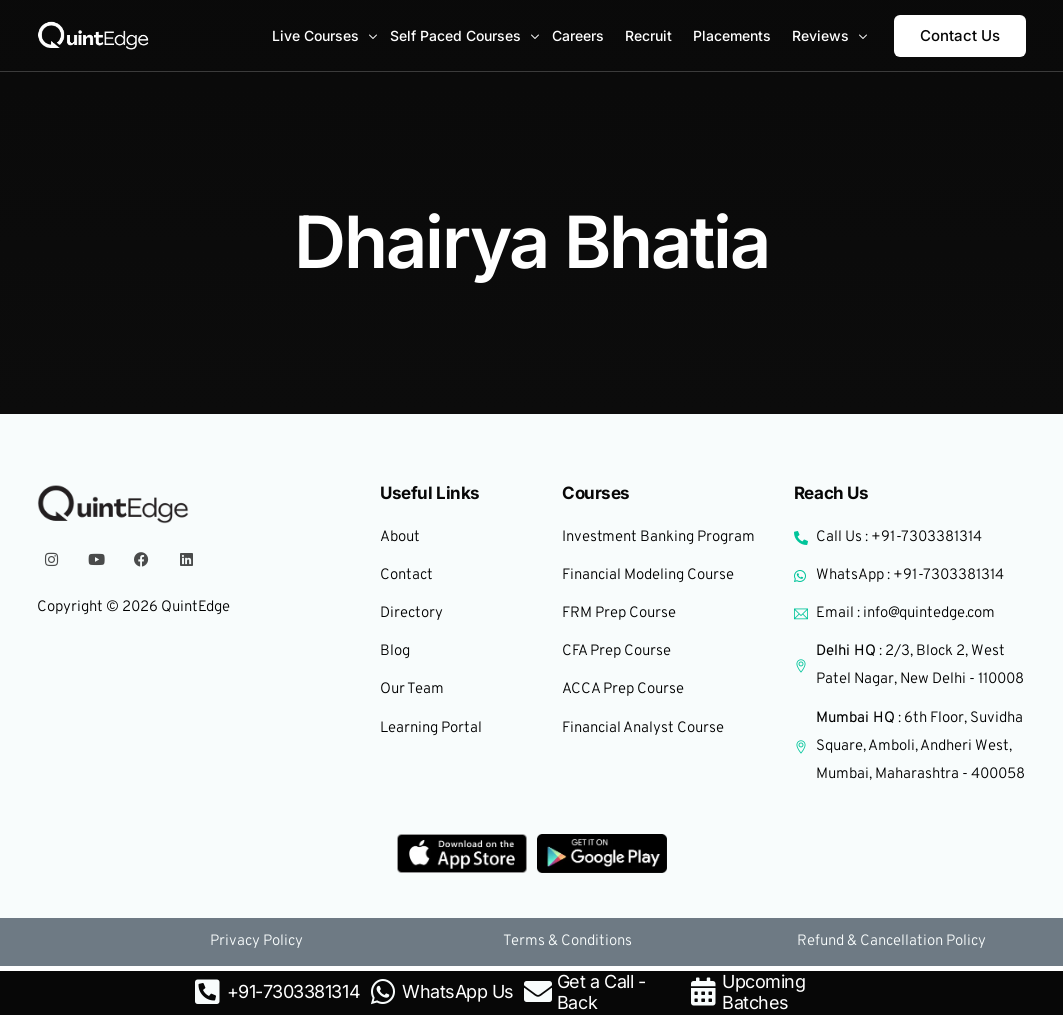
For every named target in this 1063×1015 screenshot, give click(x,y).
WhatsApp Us (458, 991)
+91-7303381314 (293, 991)
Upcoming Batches (763, 992)
